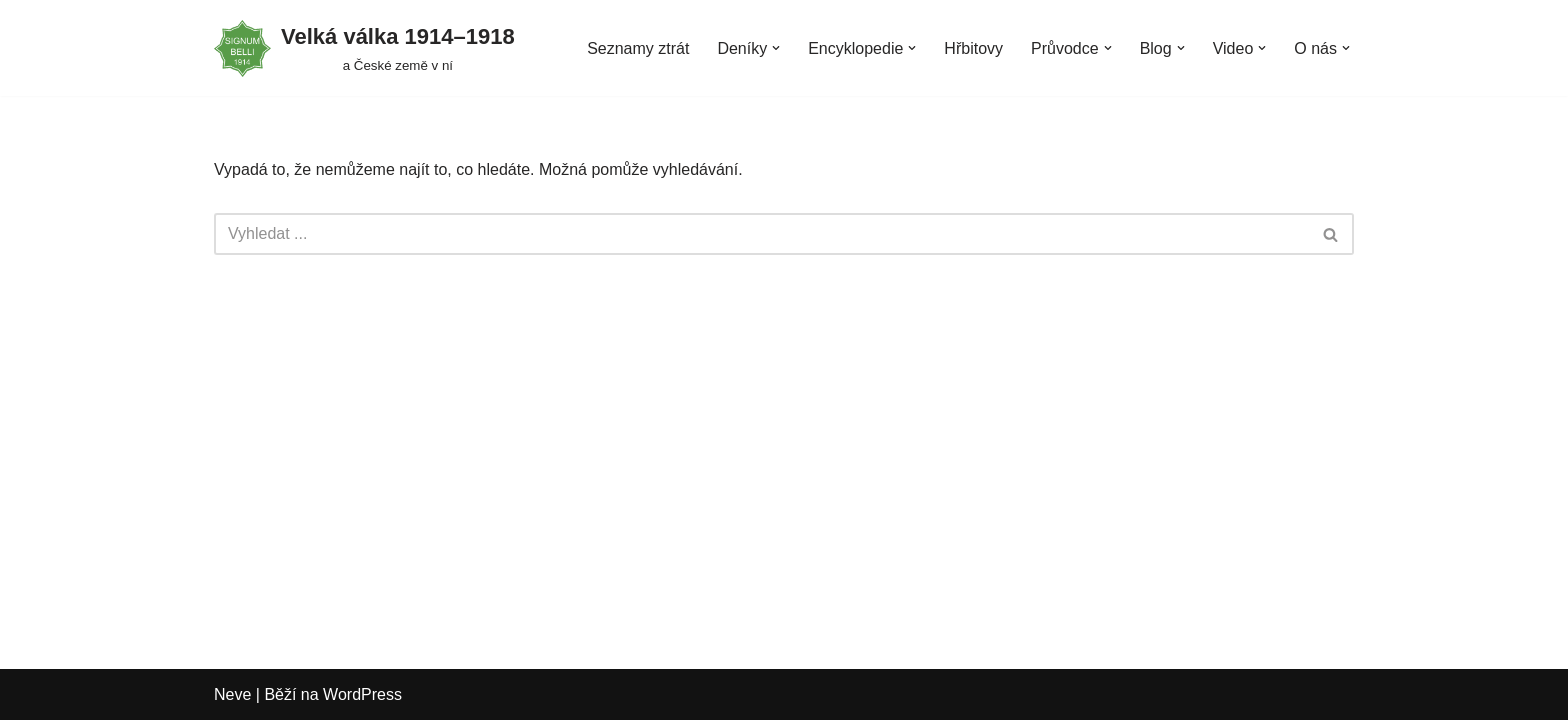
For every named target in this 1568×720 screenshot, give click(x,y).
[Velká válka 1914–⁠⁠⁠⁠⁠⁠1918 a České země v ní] (364, 48)
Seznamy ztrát (638, 48)
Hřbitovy (973, 48)
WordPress (362, 694)
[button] (776, 48)
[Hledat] (761, 234)
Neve (232, 694)
